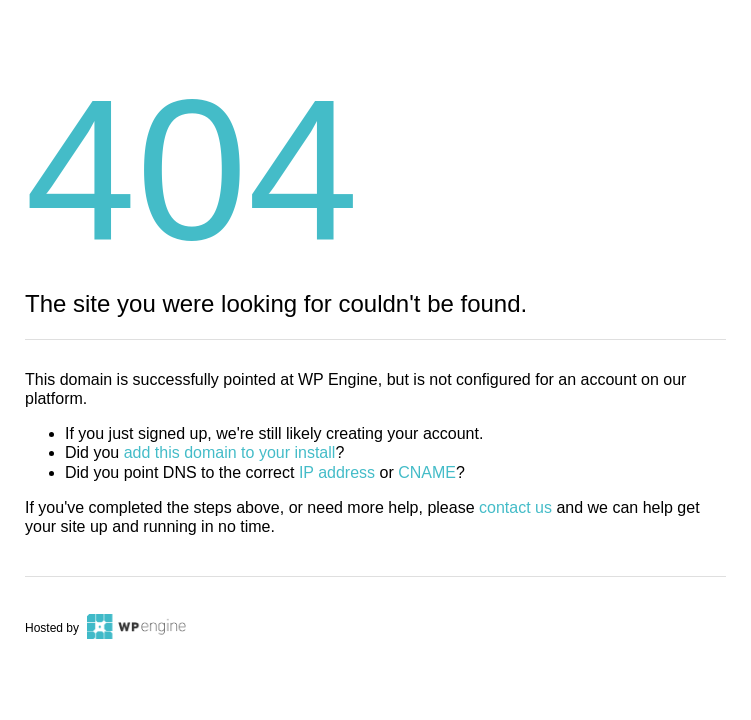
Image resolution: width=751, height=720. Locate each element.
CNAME (427, 472)
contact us (515, 507)
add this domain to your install (230, 452)
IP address (337, 472)
